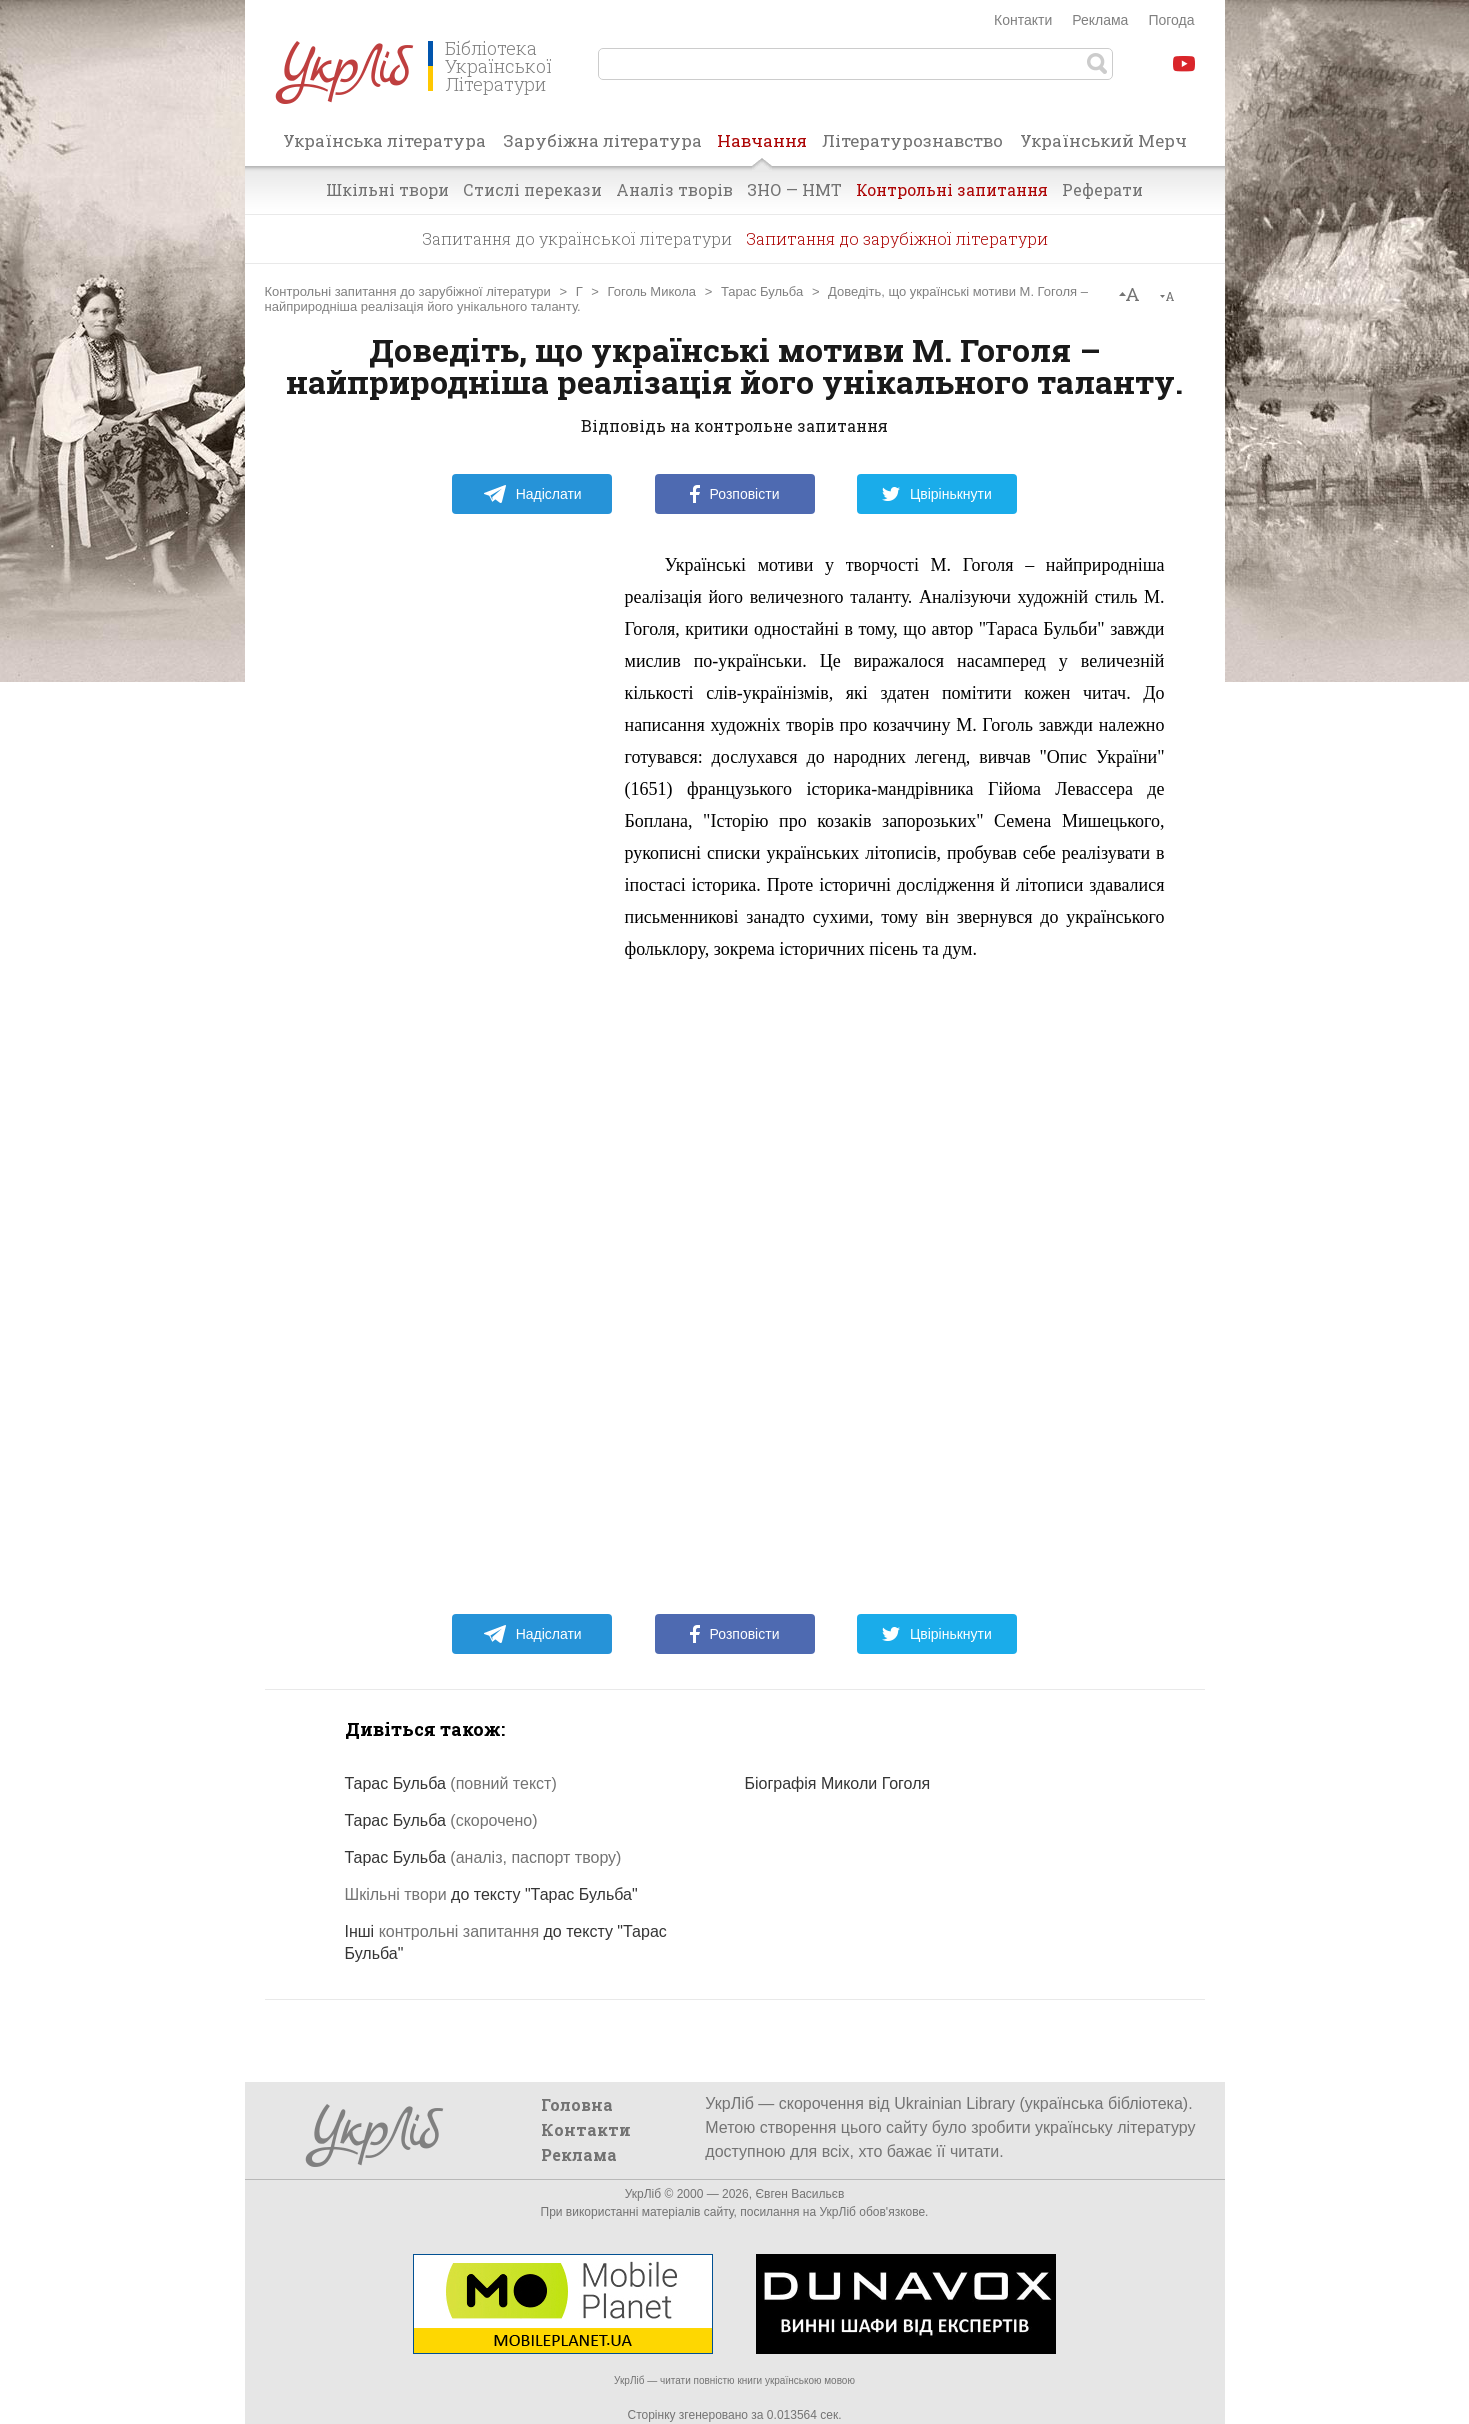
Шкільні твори (387, 189)
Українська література (384, 140)
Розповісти (735, 494)
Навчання (762, 147)
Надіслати (532, 494)
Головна (577, 2104)
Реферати (1102, 189)
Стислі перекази (532, 189)
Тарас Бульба (762, 291)
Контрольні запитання (952, 189)
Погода (1171, 20)
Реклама (1100, 20)
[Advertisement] (455, 849)
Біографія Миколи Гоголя (838, 1783)
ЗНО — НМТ (794, 189)
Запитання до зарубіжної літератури (897, 238)
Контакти (1023, 20)
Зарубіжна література (602, 140)
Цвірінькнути (937, 494)
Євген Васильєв (799, 2194)
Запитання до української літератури (577, 238)
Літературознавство (912, 140)
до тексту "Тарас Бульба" (491, 1894)
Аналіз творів (674, 189)
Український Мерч (1103, 140)
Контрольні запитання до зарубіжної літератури (408, 291)
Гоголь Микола (652, 291)
